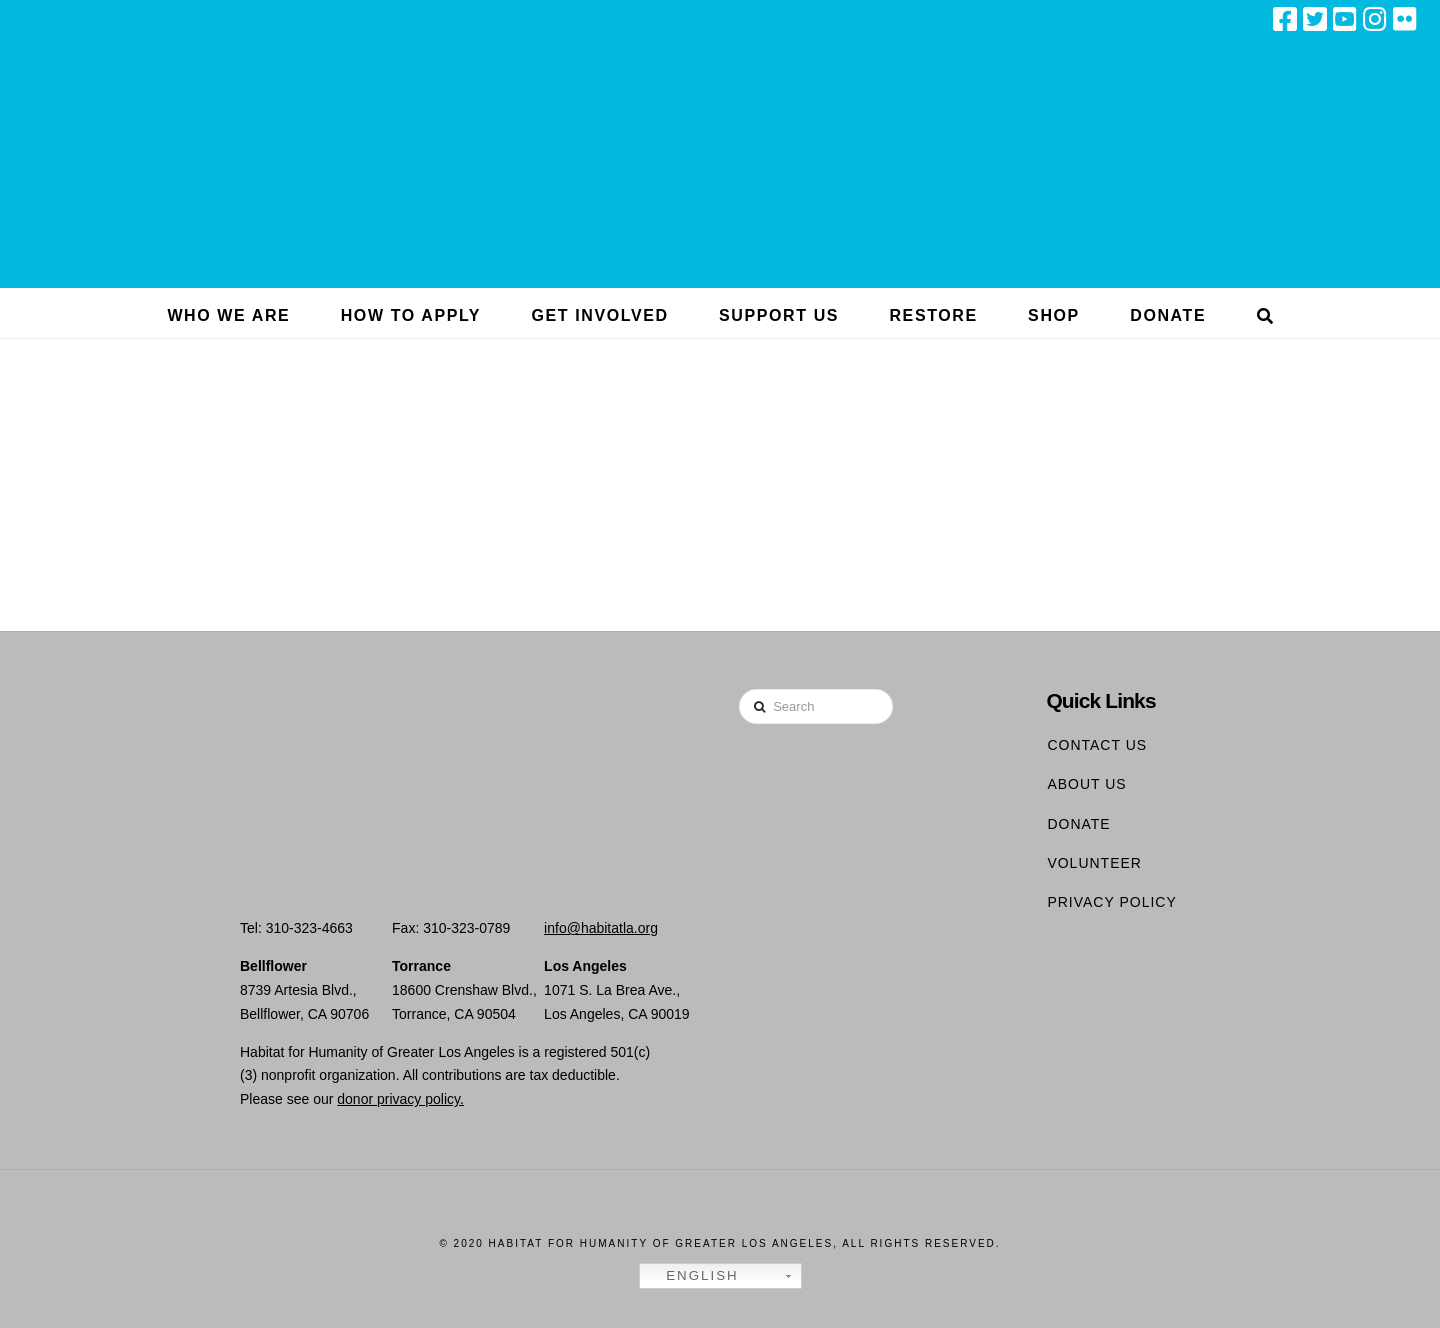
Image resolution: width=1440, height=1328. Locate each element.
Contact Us (1097, 745)
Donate (1078, 824)
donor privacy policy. (400, 1099)
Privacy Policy (1111, 902)
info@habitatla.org (601, 928)
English (692, 1276)
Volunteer (1094, 863)
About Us (1086, 784)
